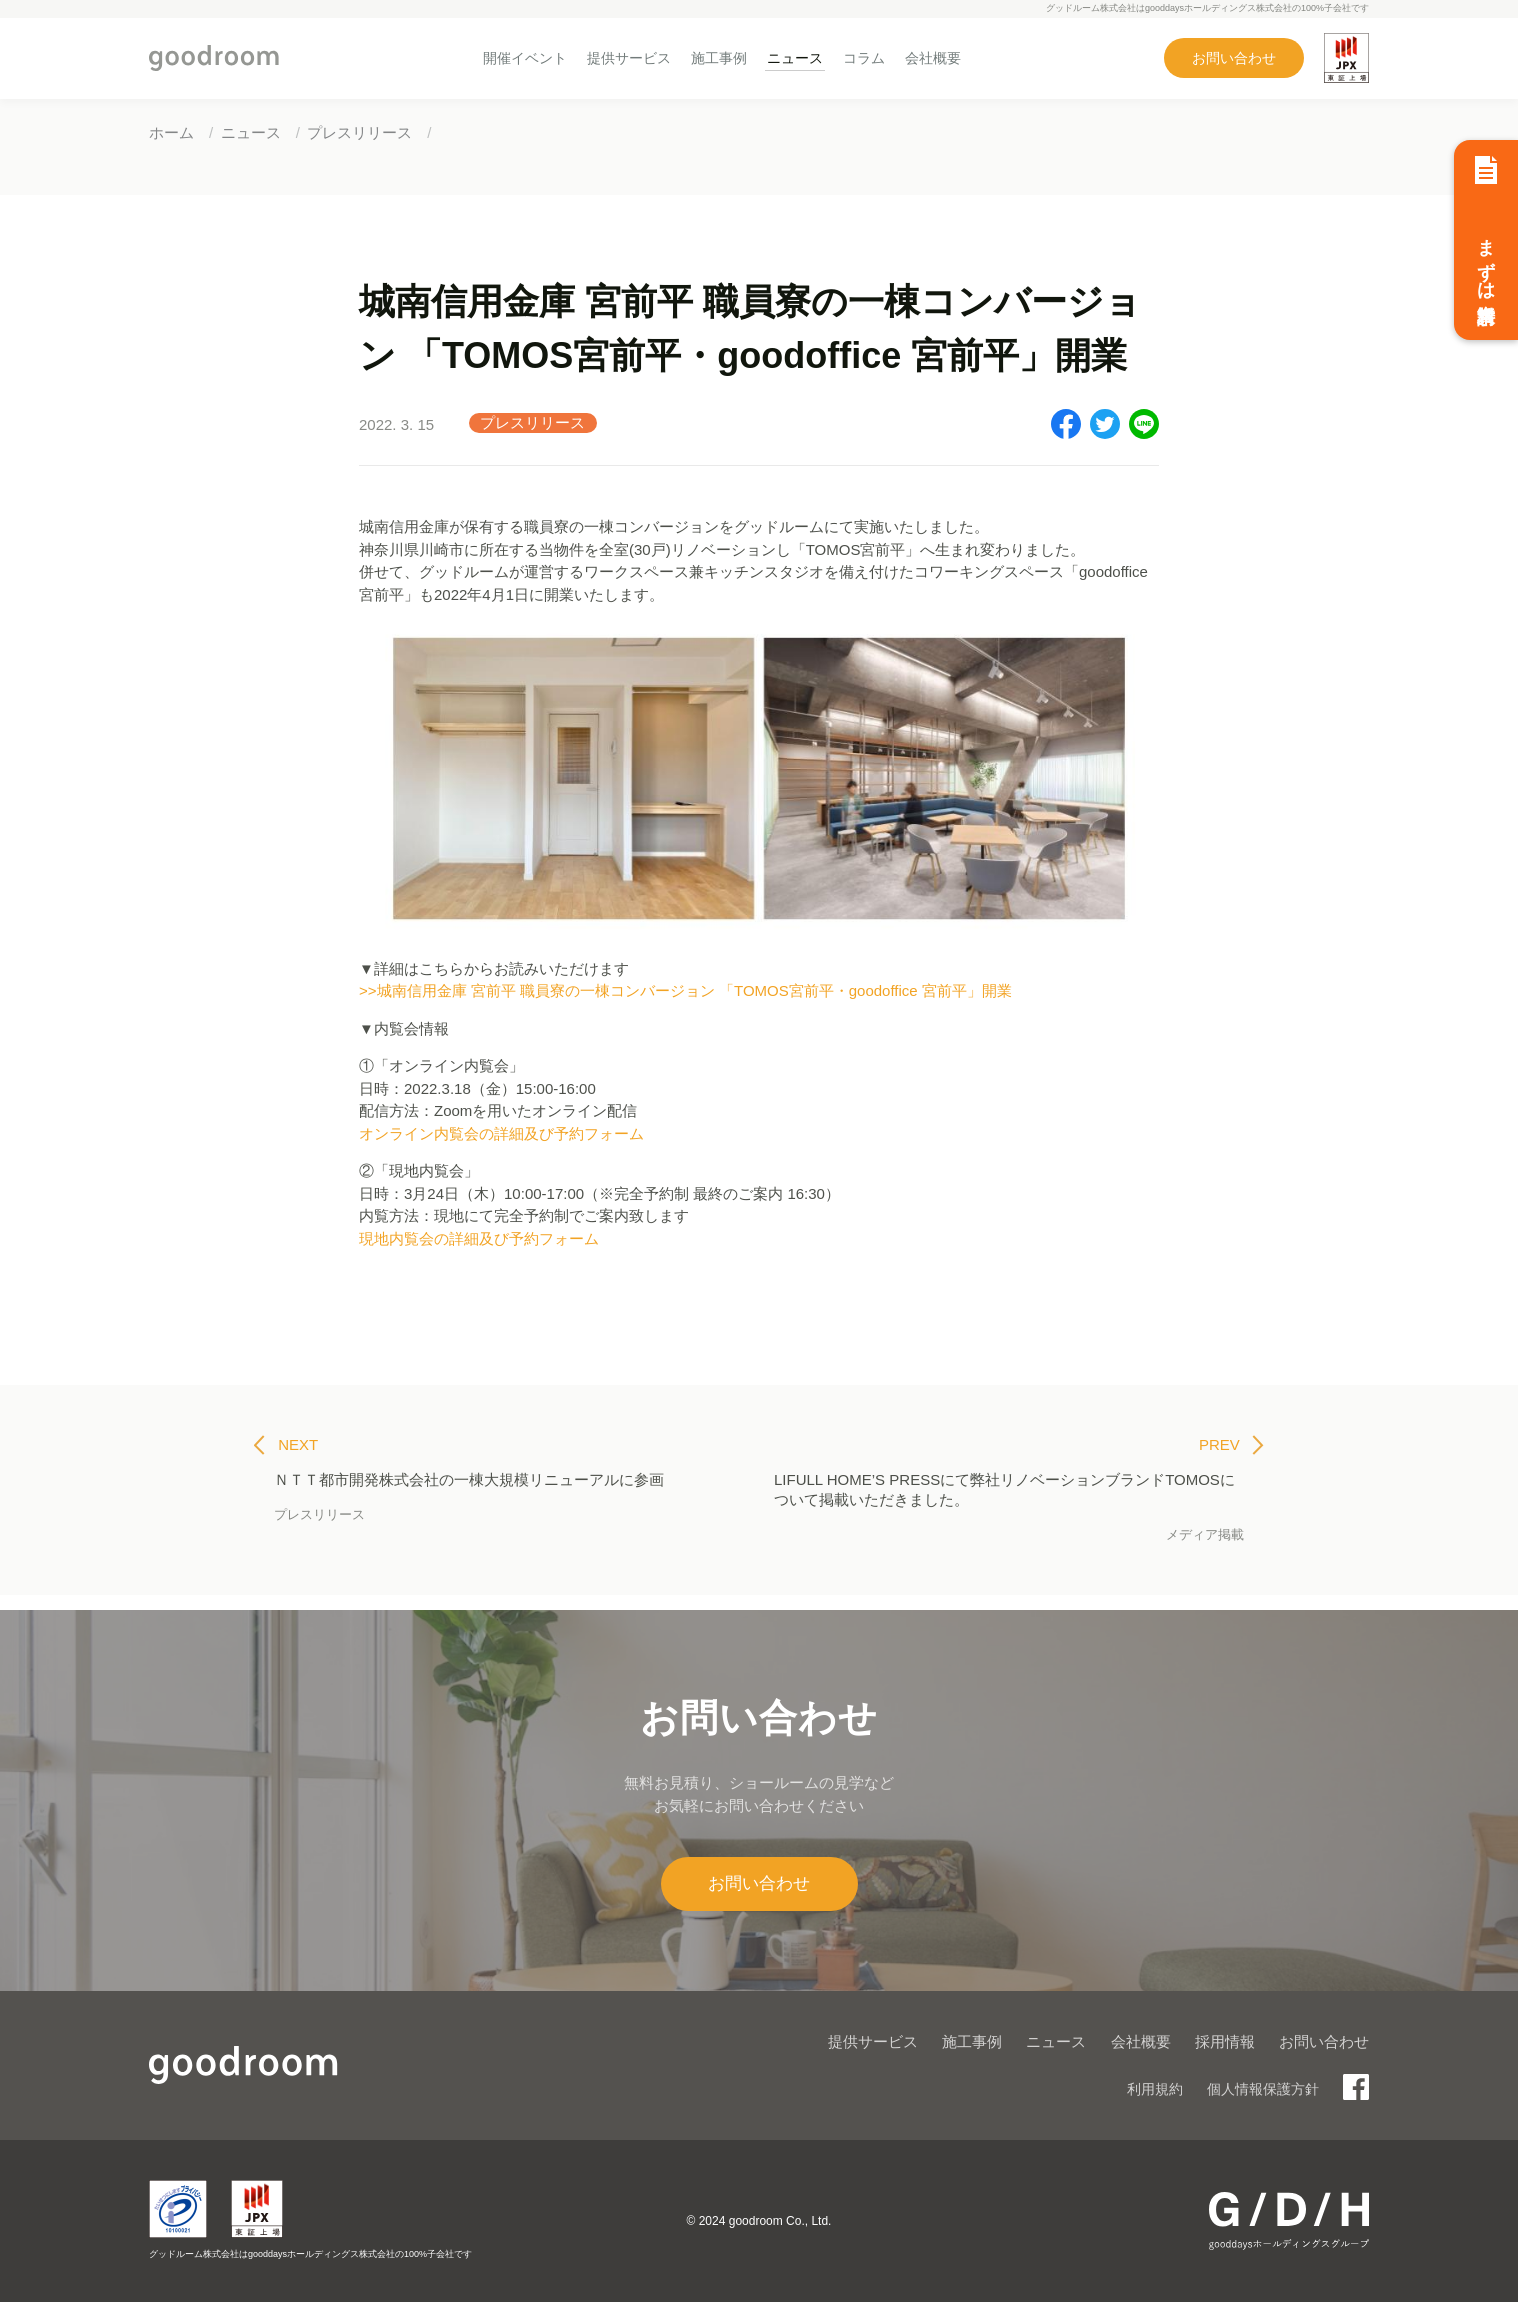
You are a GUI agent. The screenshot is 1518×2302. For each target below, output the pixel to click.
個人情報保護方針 (1263, 2089)
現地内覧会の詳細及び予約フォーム (479, 1238)
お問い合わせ (1234, 58)
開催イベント (525, 58)
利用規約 (1155, 2089)
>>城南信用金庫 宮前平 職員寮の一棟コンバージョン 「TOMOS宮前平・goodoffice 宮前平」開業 (685, 990)
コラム (864, 58)
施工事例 (719, 58)
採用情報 (1225, 2041)
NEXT (286, 1445)
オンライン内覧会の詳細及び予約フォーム (501, 1133)
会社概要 (933, 58)
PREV (1231, 1445)
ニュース (795, 58)
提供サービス (629, 58)
